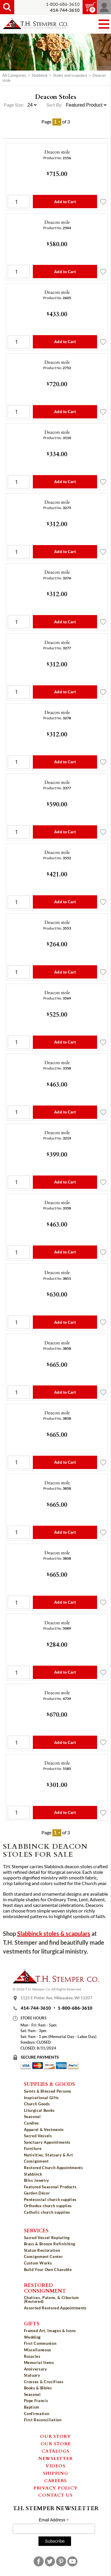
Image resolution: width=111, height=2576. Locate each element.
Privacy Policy (55, 2487)
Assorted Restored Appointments (55, 2308)
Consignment (36, 2161)
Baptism (32, 2407)
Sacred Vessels (38, 2136)
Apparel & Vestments (44, 2129)
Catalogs (55, 2451)
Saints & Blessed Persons (48, 2091)
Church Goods (37, 2104)
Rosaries (32, 2356)
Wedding (32, 2337)
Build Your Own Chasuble (48, 2269)
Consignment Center (43, 2256)
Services (36, 2230)
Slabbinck (40, 75)
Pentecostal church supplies (50, 2199)
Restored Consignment (45, 2287)
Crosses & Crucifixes (44, 2382)
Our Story (55, 2436)
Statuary (32, 2375)
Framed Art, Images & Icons (50, 2331)
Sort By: (54, 104)
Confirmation (36, 2414)
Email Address (54, 2520)
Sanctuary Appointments (47, 2142)
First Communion (40, 2343)
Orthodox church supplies (48, 2206)
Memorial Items (39, 2362)
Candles (31, 2123)
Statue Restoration (42, 2250)
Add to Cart (64, 202)
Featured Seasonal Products (50, 2187)
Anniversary (35, 2369)
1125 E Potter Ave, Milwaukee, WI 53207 (56, 1998)
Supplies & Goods (49, 2083)
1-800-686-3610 (63, 4)
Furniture (33, 2148)
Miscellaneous (37, 2350)
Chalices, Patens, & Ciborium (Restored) (51, 2299)
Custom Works (38, 2263)
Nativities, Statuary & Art (48, 2155)
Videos (56, 2465)
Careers (55, 2480)
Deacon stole (57, 151)
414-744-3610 (36, 2008)
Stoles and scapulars (70, 75)
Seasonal (32, 2116)
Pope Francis (36, 2401)
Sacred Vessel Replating (47, 2238)
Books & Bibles (38, 2388)
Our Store (56, 2443)
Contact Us (55, 2495)
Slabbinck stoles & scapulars (53, 1933)
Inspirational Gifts (41, 2098)
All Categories (14, 75)
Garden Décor (37, 2193)
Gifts (31, 2323)
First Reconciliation (43, 2420)
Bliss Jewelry (36, 2180)
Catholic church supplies (47, 2212)
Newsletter (55, 2458)
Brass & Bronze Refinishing (49, 2244)
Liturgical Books (39, 2110)
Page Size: (14, 104)
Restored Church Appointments (53, 2168)
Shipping (55, 2473)
